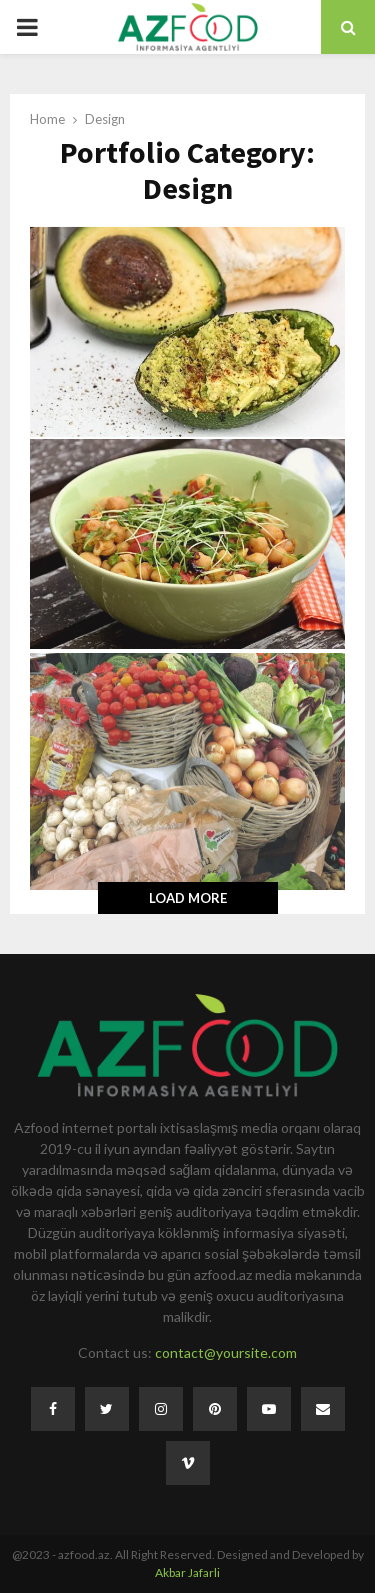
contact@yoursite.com (226, 1352)
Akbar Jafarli (187, 1572)
